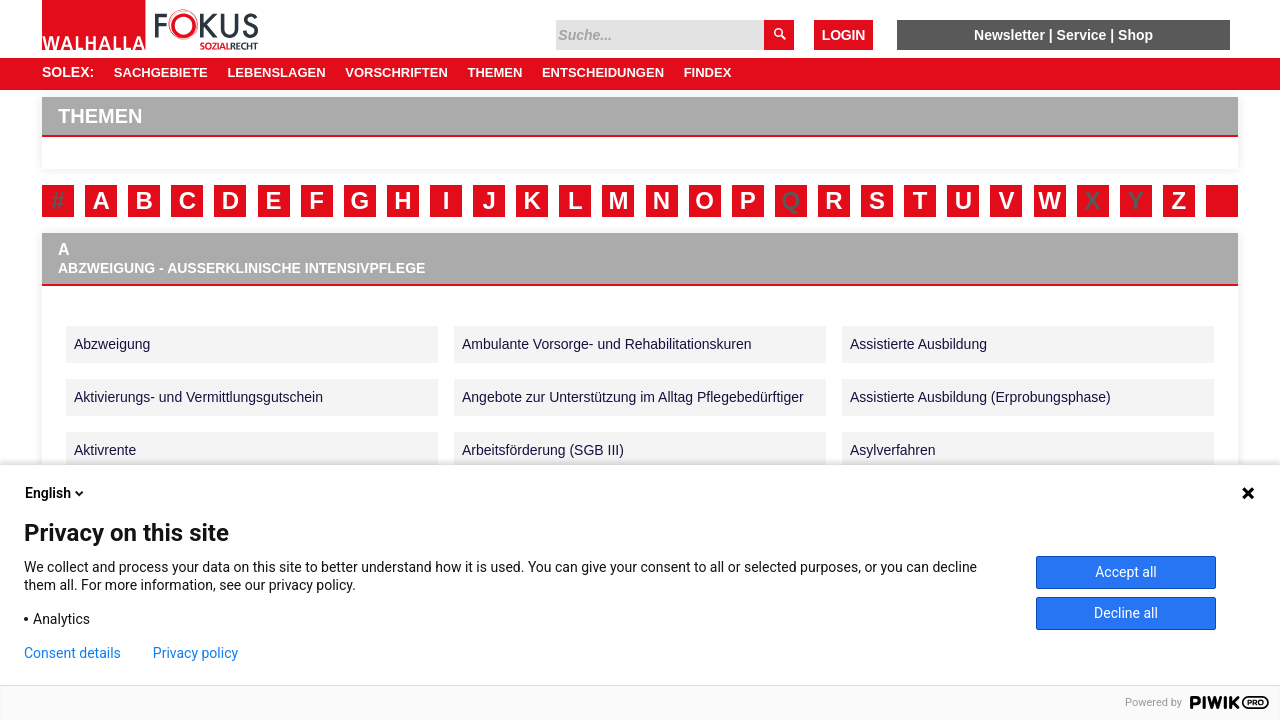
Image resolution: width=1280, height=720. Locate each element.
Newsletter (1009, 35)
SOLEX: (68, 72)
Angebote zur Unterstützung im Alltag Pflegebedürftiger (633, 397)
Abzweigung (112, 344)
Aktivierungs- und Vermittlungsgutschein (198, 397)
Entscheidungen (603, 72)
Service (1082, 35)
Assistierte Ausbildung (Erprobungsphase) (980, 397)
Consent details (72, 653)
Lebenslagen (276, 72)
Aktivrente (105, 450)
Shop (1135, 35)
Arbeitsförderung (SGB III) (543, 450)
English (56, 493)
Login (843, 35)
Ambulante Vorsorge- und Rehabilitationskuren (607, 344)
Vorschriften (396, 72)
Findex (708, 72)
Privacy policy (195, 653)
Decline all (1126, 613)
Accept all (1126, 572)
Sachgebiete (161, 72)
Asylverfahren (893, 450)
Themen (494, 72)
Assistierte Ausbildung (918, 344)
